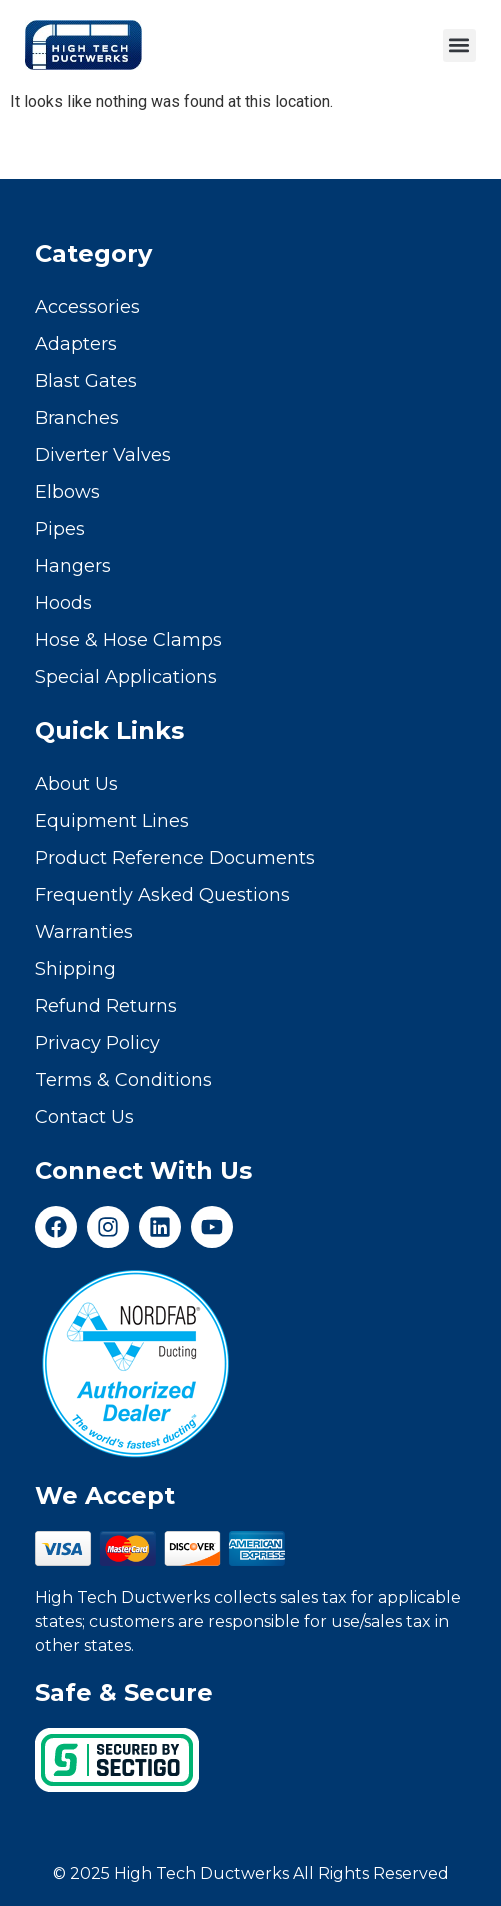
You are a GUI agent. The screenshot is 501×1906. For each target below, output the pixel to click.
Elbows (67, 492)
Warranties (84, 932)
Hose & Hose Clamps (128, 640)
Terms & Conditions (123, 1080)
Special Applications (126, 677)
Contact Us (84, 1117)
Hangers (73, 566)
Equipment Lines (112, 821)
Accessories (87, 307)
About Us (76, 784)
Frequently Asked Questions (162, 895)
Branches (77, 418)
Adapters (76, 344)
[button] (459, 45)
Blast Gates (86, 381)
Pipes (60, 529)
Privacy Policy (97, 1043)
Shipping (75, 969)
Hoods (63, 603)
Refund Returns (106, 1006)
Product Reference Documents (175, 858)
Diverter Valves (103, 455)
